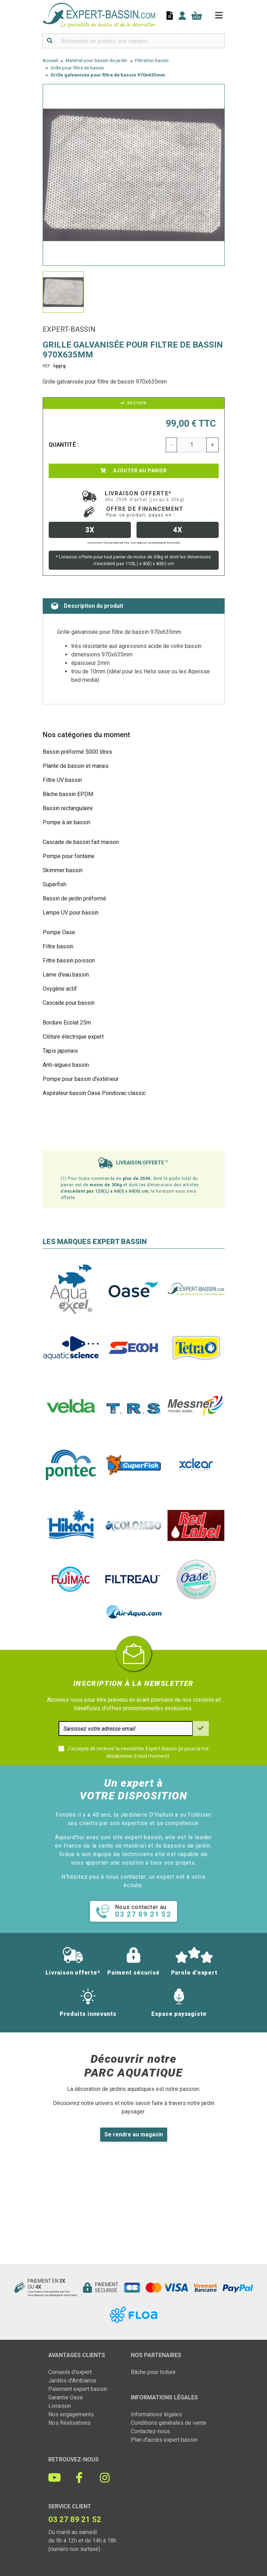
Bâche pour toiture (153, 2372)
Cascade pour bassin (69, 1002)
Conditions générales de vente (168, 2422)
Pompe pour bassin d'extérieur (81, 1079)
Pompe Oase (59, 932)
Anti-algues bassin (66, 1064)
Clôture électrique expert (73, 1036)
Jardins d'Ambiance (72, 2380)
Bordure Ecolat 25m (67, 1022)
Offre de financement (145, 512)
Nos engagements (71, 2414)
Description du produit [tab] (87, 606)
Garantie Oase (65, 2397)
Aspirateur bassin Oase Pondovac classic (94, 1093)
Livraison (59, 2406)
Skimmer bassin (63, 870)
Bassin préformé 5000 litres (77, 751)
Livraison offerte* (145, 496)
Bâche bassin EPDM (68, 794)
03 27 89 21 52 (74, 2519)
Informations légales (156, 2414)
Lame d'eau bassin (66, 974)
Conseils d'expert (70, 2372)
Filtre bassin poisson (69, 960)
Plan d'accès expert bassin (164, 2439)
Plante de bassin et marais (76, 766)
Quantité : (64, 444)
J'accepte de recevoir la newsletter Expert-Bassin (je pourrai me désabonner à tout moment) (138, 1752)
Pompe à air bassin (66, 822)
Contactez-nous (150, 2431)
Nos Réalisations (69, 2422)
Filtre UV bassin (62, 780)
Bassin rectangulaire (68, 808)
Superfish (54, 884)
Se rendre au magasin (133, 2134)
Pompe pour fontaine (69, 856)
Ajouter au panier (133, 470)
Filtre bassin (58, 946)
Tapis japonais (60, 1050)
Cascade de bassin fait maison (81, 842)
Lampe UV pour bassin (70, 912)
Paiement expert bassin (77, 2389)
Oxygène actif (60, 988)
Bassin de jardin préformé (74, 898)
